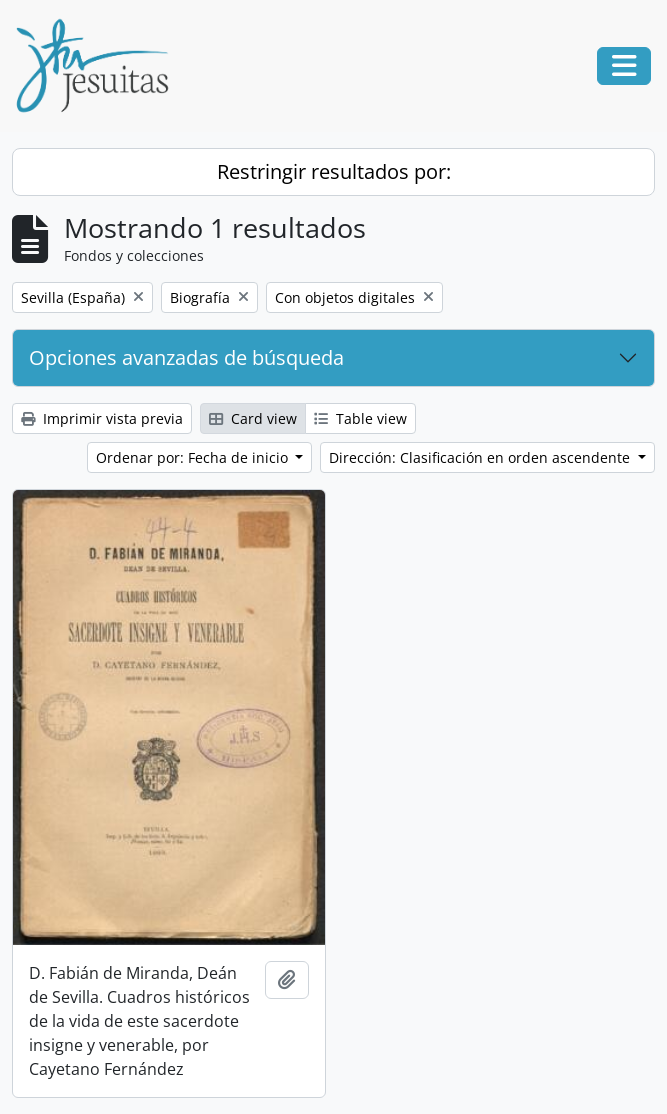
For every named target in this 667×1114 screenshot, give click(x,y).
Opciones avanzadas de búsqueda (186, 357)
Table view (360, 418)
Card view (253, 418)
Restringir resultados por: (334, 171)
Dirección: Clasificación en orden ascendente (481, 457)
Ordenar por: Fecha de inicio (194, 457)
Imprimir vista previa (102, 418)
